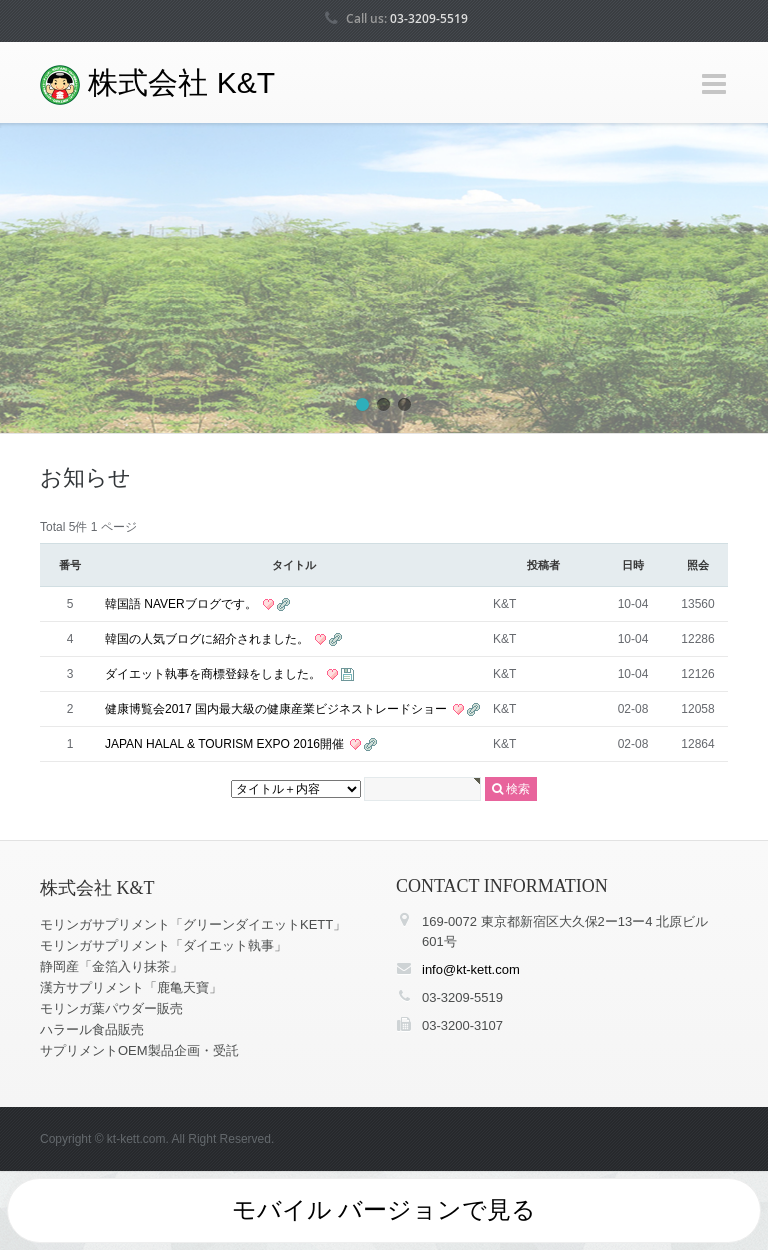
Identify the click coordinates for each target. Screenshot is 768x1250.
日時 (633, 565)
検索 (511, 789)
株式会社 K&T (157, 85)
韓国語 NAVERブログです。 (182, 604)
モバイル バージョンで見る (384, 1209)
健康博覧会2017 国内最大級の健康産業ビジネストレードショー (277, 709)
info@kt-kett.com (471, 969)
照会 (698, 565)
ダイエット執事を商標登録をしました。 (214, 674)
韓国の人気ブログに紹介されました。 (208, 639)
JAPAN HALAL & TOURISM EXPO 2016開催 (226, 744)
